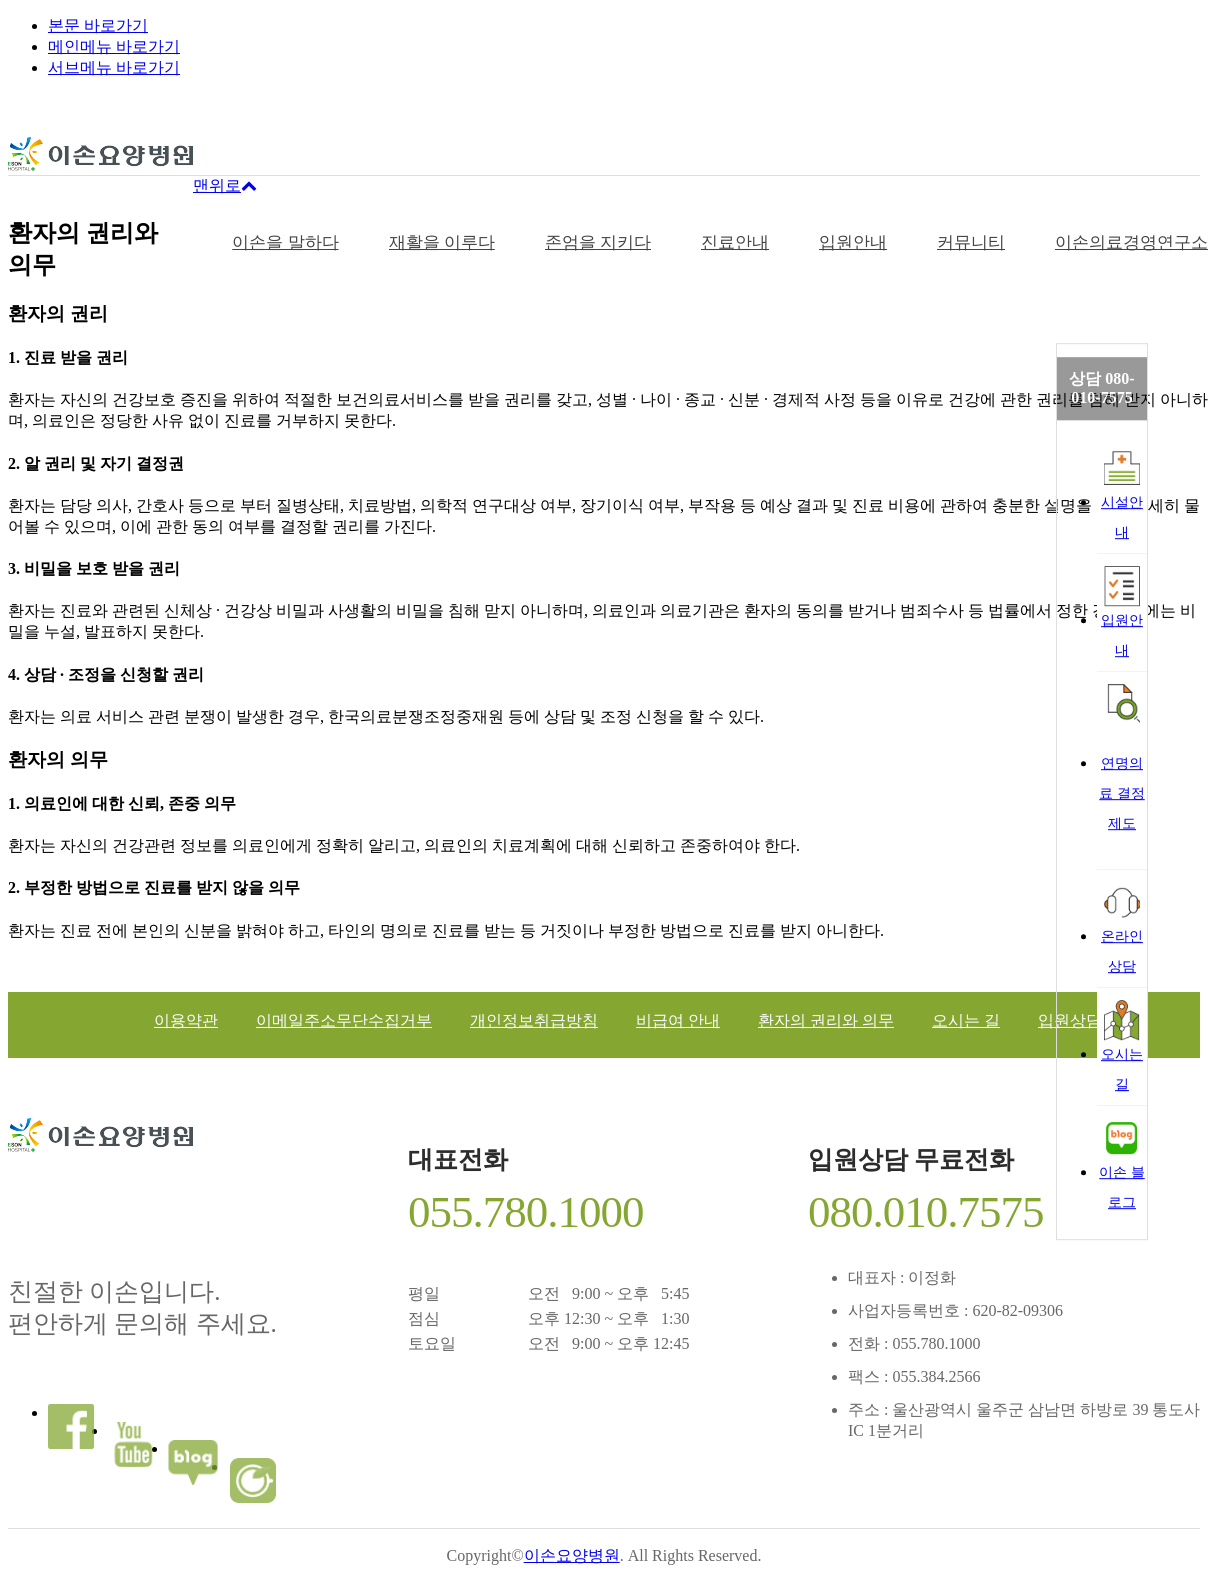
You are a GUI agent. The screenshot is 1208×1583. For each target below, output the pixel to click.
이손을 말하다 (285, 242)
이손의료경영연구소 (1131, 242)
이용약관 (186, 1020)
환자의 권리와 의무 (826, 1020)
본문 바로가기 (98, 25)
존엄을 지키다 (598, 242)
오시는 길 (966, 1020)
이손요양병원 (572, 1555)
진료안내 (735, 242)
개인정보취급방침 (534, 1020)
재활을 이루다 (442, 242)
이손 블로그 (1122, 1164)
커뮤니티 (971, 242)
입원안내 (853, 242)
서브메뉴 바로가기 (114, 67)
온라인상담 (1122, 928)
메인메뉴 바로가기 (114, 46)
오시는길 (1122, 1046)
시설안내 (1122, 494)
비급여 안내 (678, 1020)
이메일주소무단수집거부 (344, 1020)
